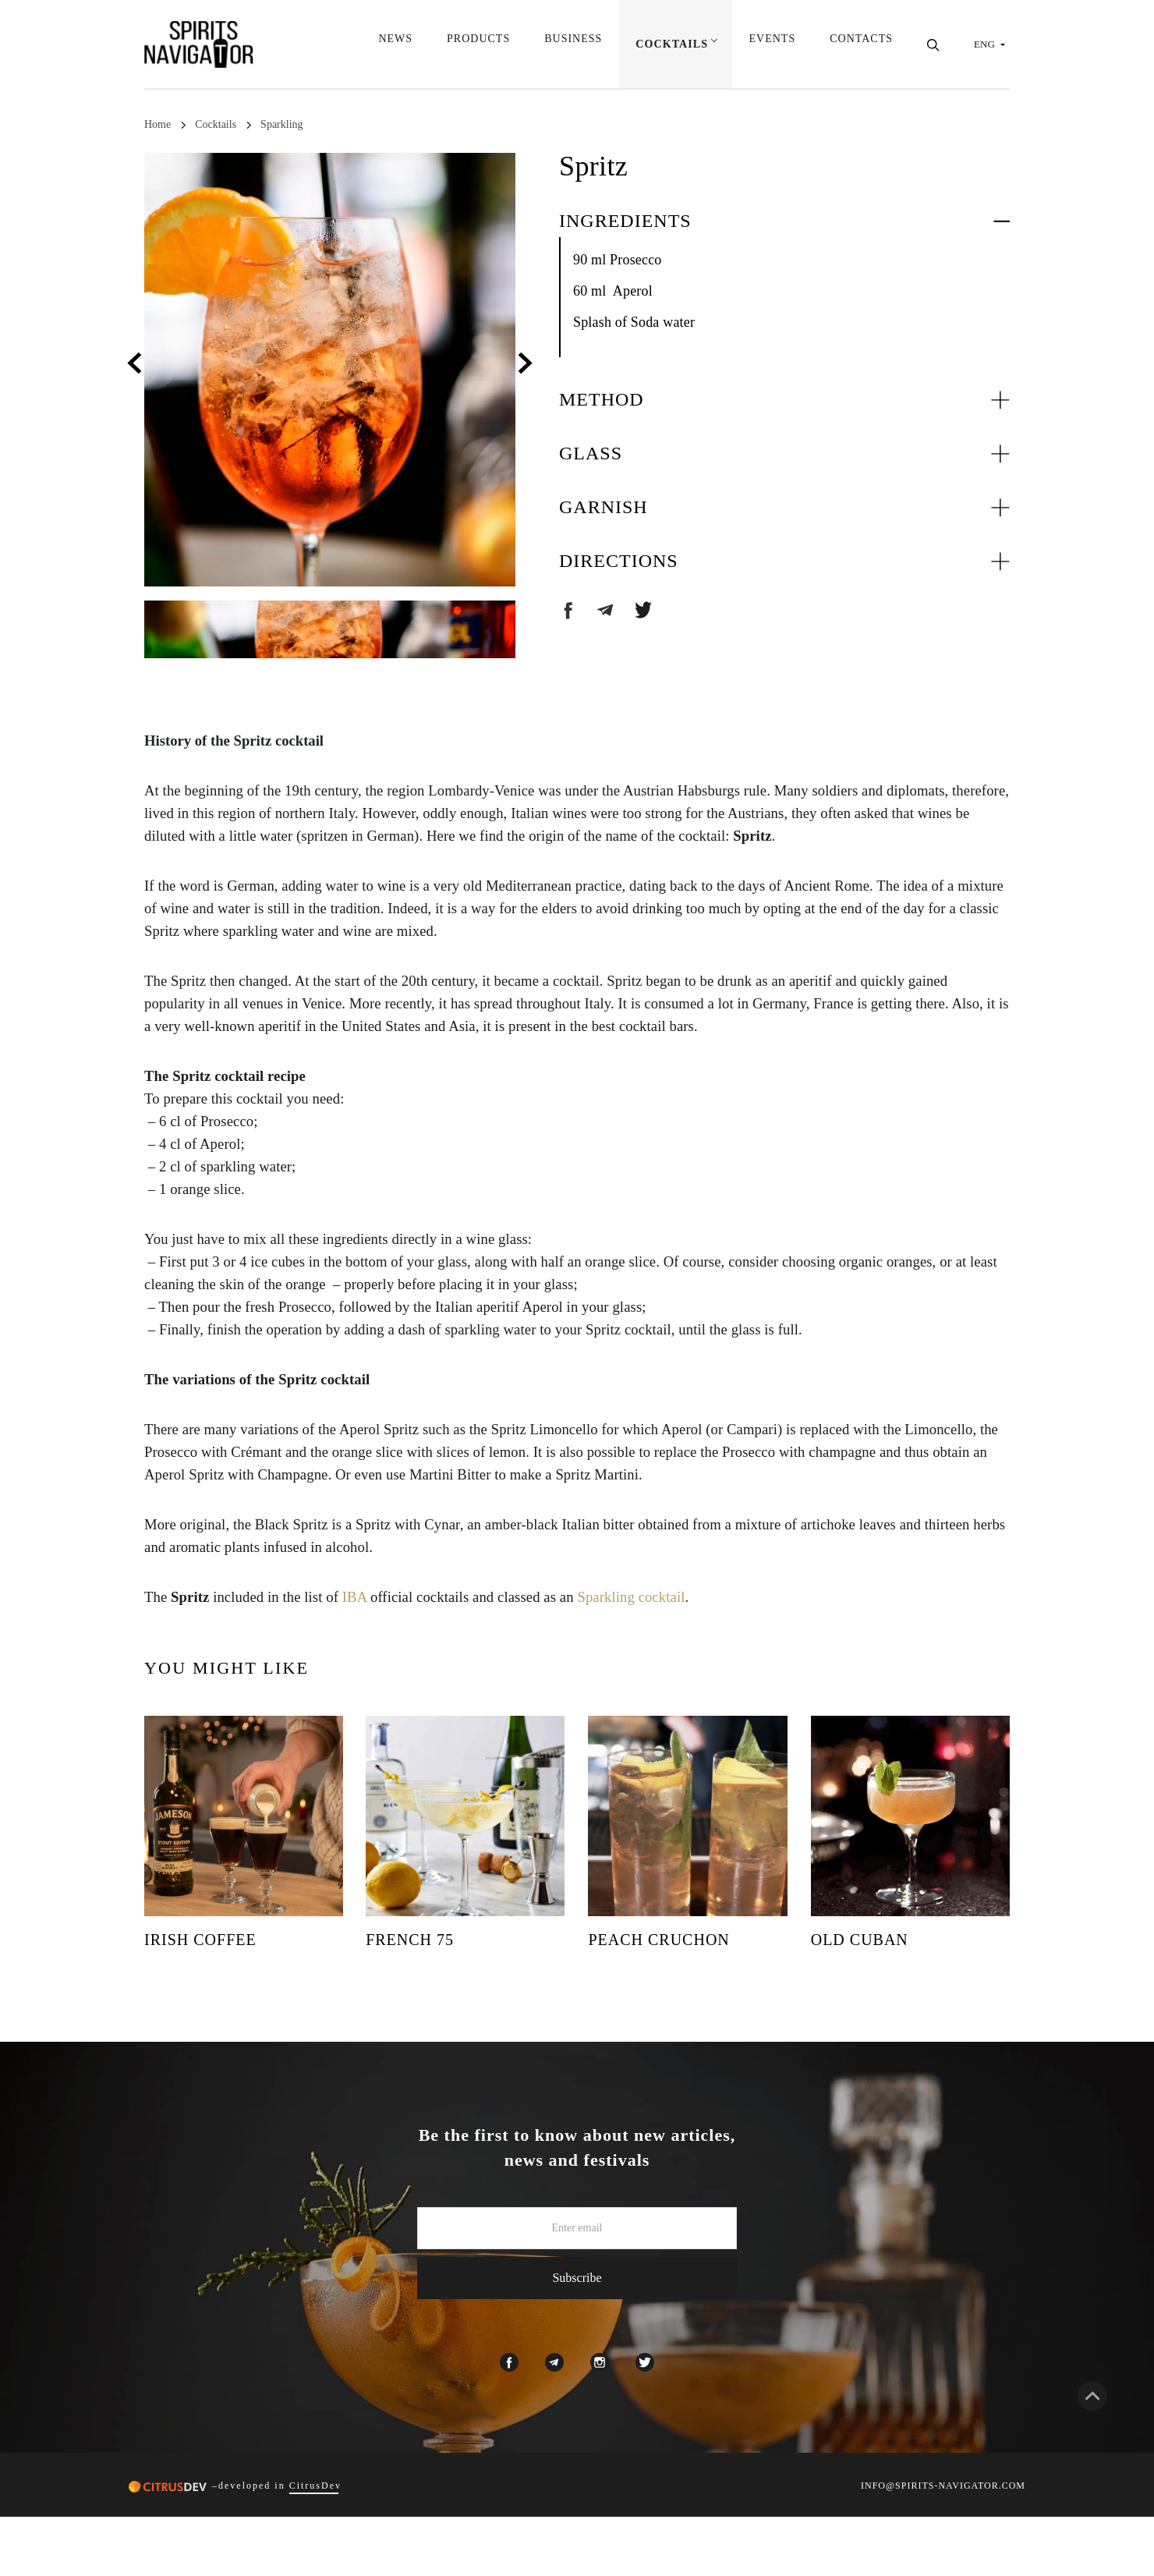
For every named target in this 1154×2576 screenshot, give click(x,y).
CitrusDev (315, 2485)
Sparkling (281, 124)
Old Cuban (859, 1939)
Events (772, 45)
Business (571, 45)
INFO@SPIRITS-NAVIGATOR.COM (943, 2485)
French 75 (410, 1939)
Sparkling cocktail (631, 1597)
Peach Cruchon (658, 1939)
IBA (354, 1597)
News (394, 45)
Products (476, 45)
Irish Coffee (200, 1939)
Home (157, 124)
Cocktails (671, 45)
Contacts (861, 45)
